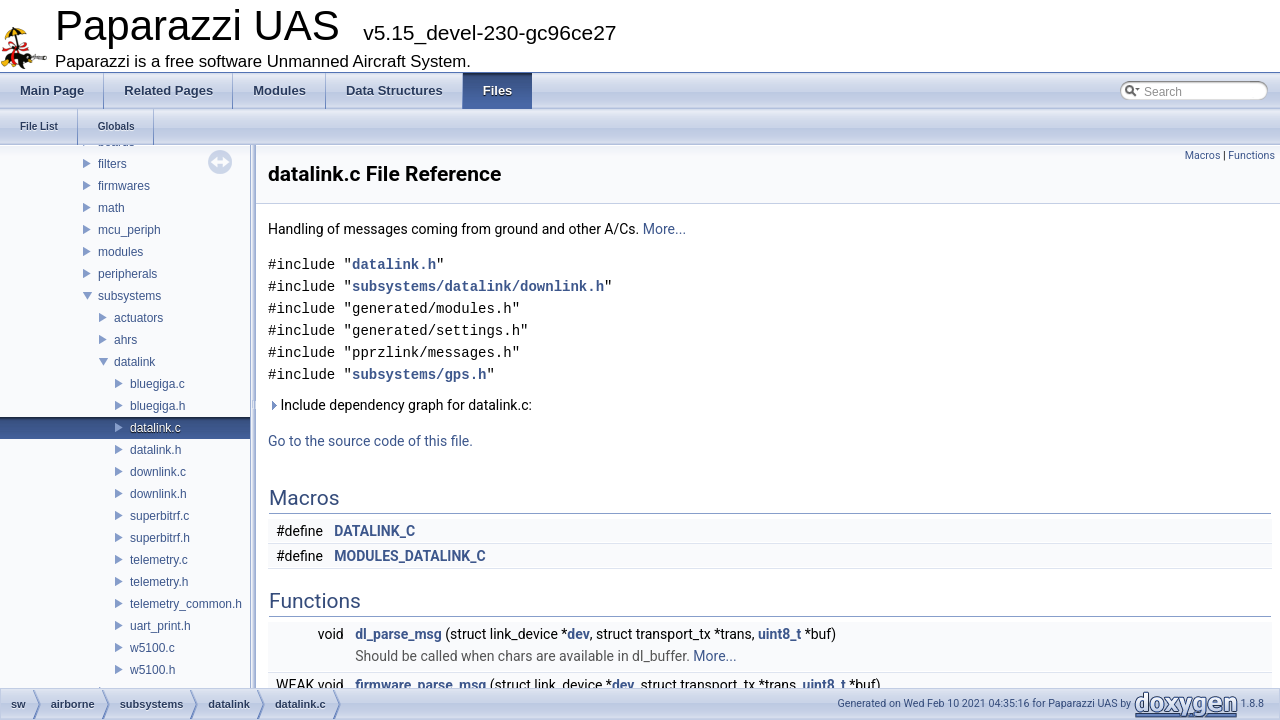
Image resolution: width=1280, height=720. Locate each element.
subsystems (129, 296)
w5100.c (152, 648)
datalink (134, 362)
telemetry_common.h (186, 604)
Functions (1251, 155)
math (111, 208)
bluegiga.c (157, 384)
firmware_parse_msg (420, 685)
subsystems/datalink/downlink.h (478, 286)
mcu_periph (129, 230)
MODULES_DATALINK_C (409, 556)
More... (664, 229)
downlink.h (158, 494)
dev (578, 634)
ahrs (125, 340)
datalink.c (155, 428)
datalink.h (155, 450)
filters (112, 164)
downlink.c (158, 472)
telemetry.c (159, 560)
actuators (138, 318)
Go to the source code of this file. (370, 441)
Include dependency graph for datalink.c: (400, 405)
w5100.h (152, 670)
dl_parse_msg (398, 634)
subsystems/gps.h (419, 374)
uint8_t (779, 634)
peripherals (127, 274)
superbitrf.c (159, 516)
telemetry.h (159, 582)
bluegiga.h (157, 406)
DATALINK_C (374, 531)
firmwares (124, 186)
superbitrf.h (160, 538)
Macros (1203, 155)
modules (120, 252)
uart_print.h (160, 626)
